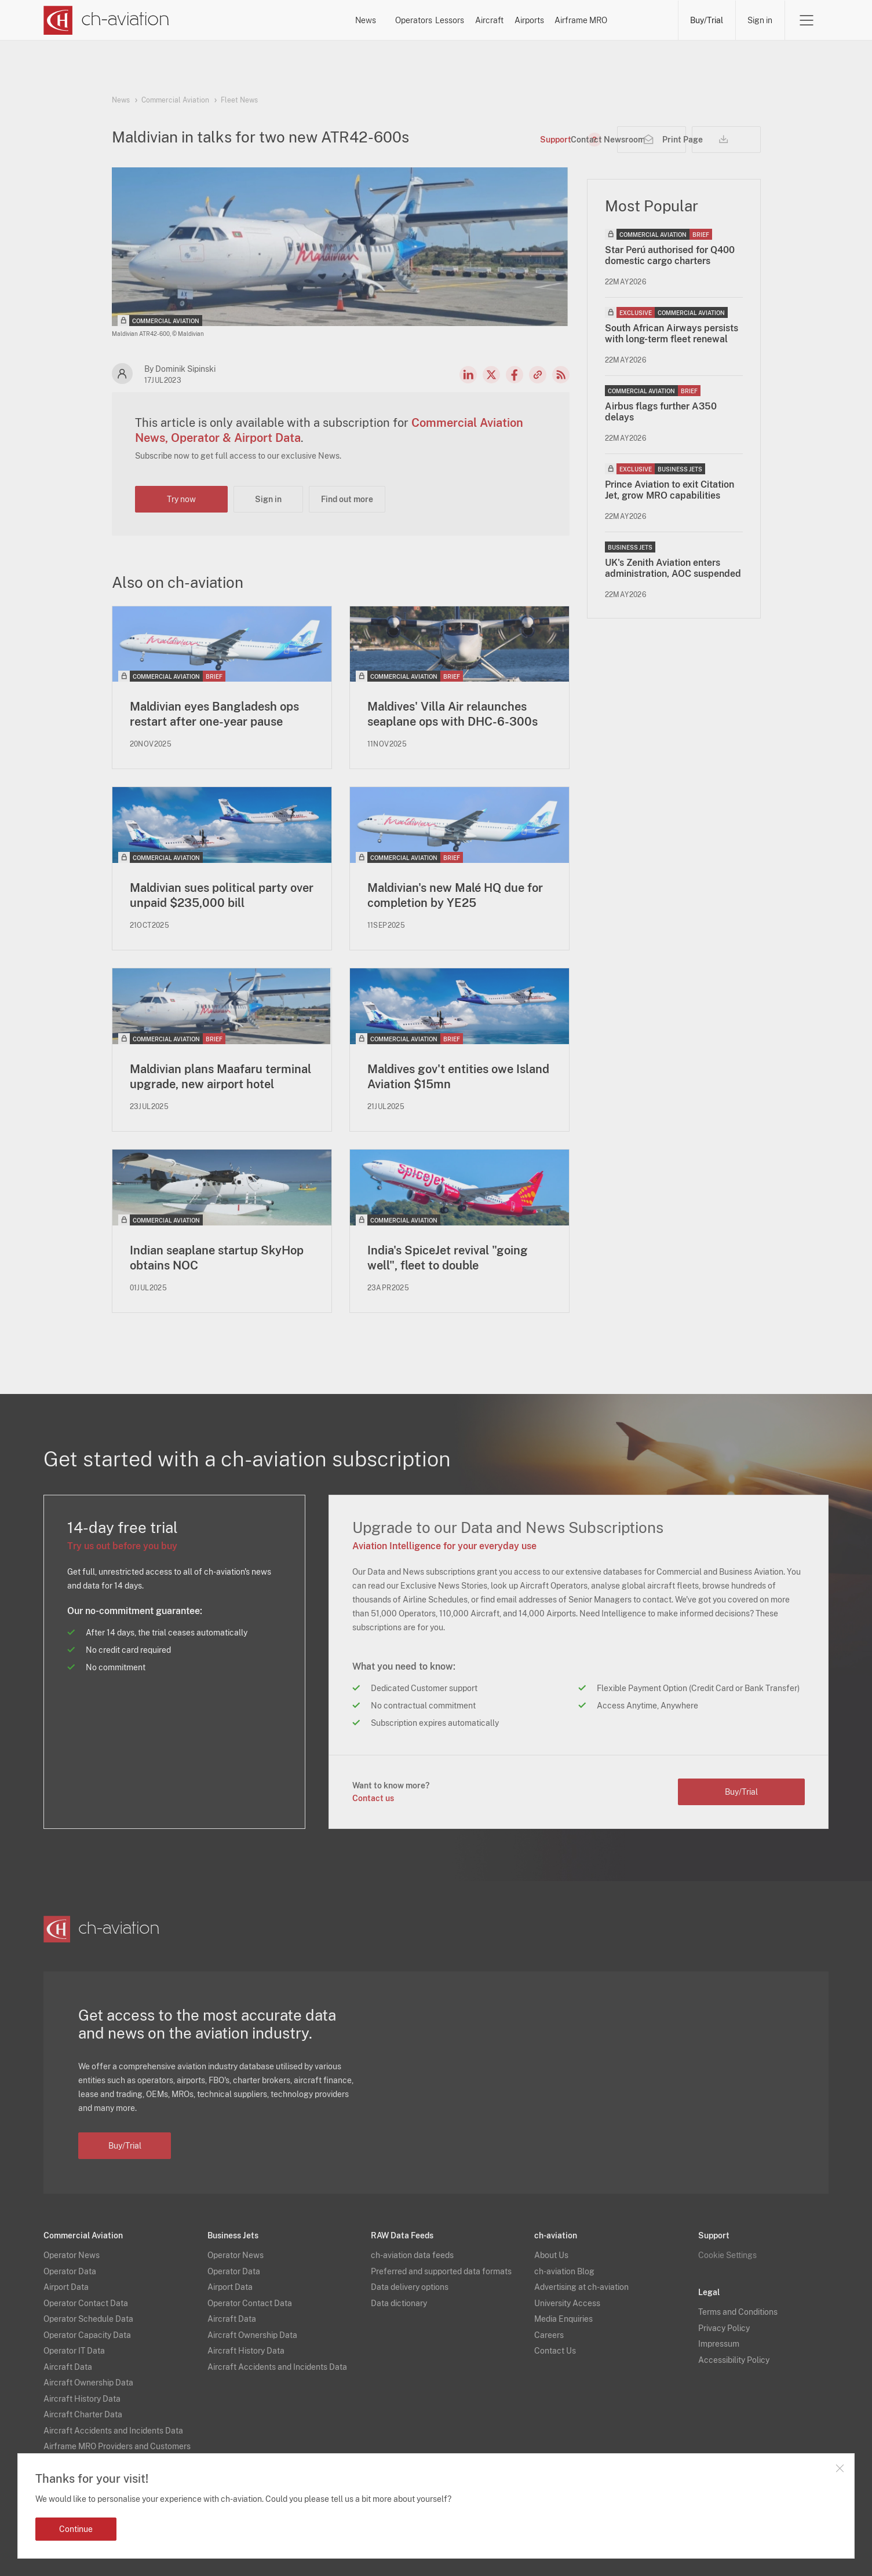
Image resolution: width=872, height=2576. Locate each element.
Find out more (347, 499)
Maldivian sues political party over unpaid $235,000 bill (221, 895)
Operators (336, 20)
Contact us (373, 1798)
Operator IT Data (74, 2351)
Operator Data (69, 2271)
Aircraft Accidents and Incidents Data (113, 2430)
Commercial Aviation (175, 100)
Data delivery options (409, 2287)
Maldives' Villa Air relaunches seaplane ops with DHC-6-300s (452, 714)
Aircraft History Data (82, 2398)
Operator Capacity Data (87, 2335)
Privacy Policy (724, 2328)
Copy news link (537, 374)
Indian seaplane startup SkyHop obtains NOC (217, 1257)
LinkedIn (468, 374)
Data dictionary (399, 2303)
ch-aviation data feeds (412, 2255)
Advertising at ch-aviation (581, 2287)
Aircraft (479, 20)
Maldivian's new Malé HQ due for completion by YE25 (455, 895)
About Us (551, 2255)
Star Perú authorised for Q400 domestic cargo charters (670, 255)
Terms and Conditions (738, 2312)
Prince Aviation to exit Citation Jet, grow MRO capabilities (669, 490)
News (267, 20)
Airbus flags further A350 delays (661, 412)
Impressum (718, 2344)
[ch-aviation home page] (106, 20)
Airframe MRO (631, 20)
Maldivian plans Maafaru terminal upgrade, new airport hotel (220, 1076)
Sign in (759, 20)
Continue (76, 2529)
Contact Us (555, 2351)
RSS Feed (561, 374)
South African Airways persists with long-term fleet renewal (671, 334)
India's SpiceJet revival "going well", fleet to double (447, 1257)
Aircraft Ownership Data (88, 2383)
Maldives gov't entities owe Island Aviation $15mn (458, 1076)
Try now (181, 499)
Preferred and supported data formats (441, 2271)
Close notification (839, 2468)
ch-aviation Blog (564, 2271)
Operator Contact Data (85, 2303)
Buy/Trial (706, 20)
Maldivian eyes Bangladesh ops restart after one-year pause (214, 714)
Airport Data (66, 2287)
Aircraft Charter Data (82, 2415)
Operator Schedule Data (88, 2319)
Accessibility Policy (733, 2360)
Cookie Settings (727, 2256)
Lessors (410, 20)
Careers (549, 2335)
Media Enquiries (563, 2319)
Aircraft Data (67, 2367)
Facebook (514, 374)
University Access (567, 2303)
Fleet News (239, 100)
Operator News (71, 2255)
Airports (549, 20)
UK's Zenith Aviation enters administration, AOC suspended (673, 568)
